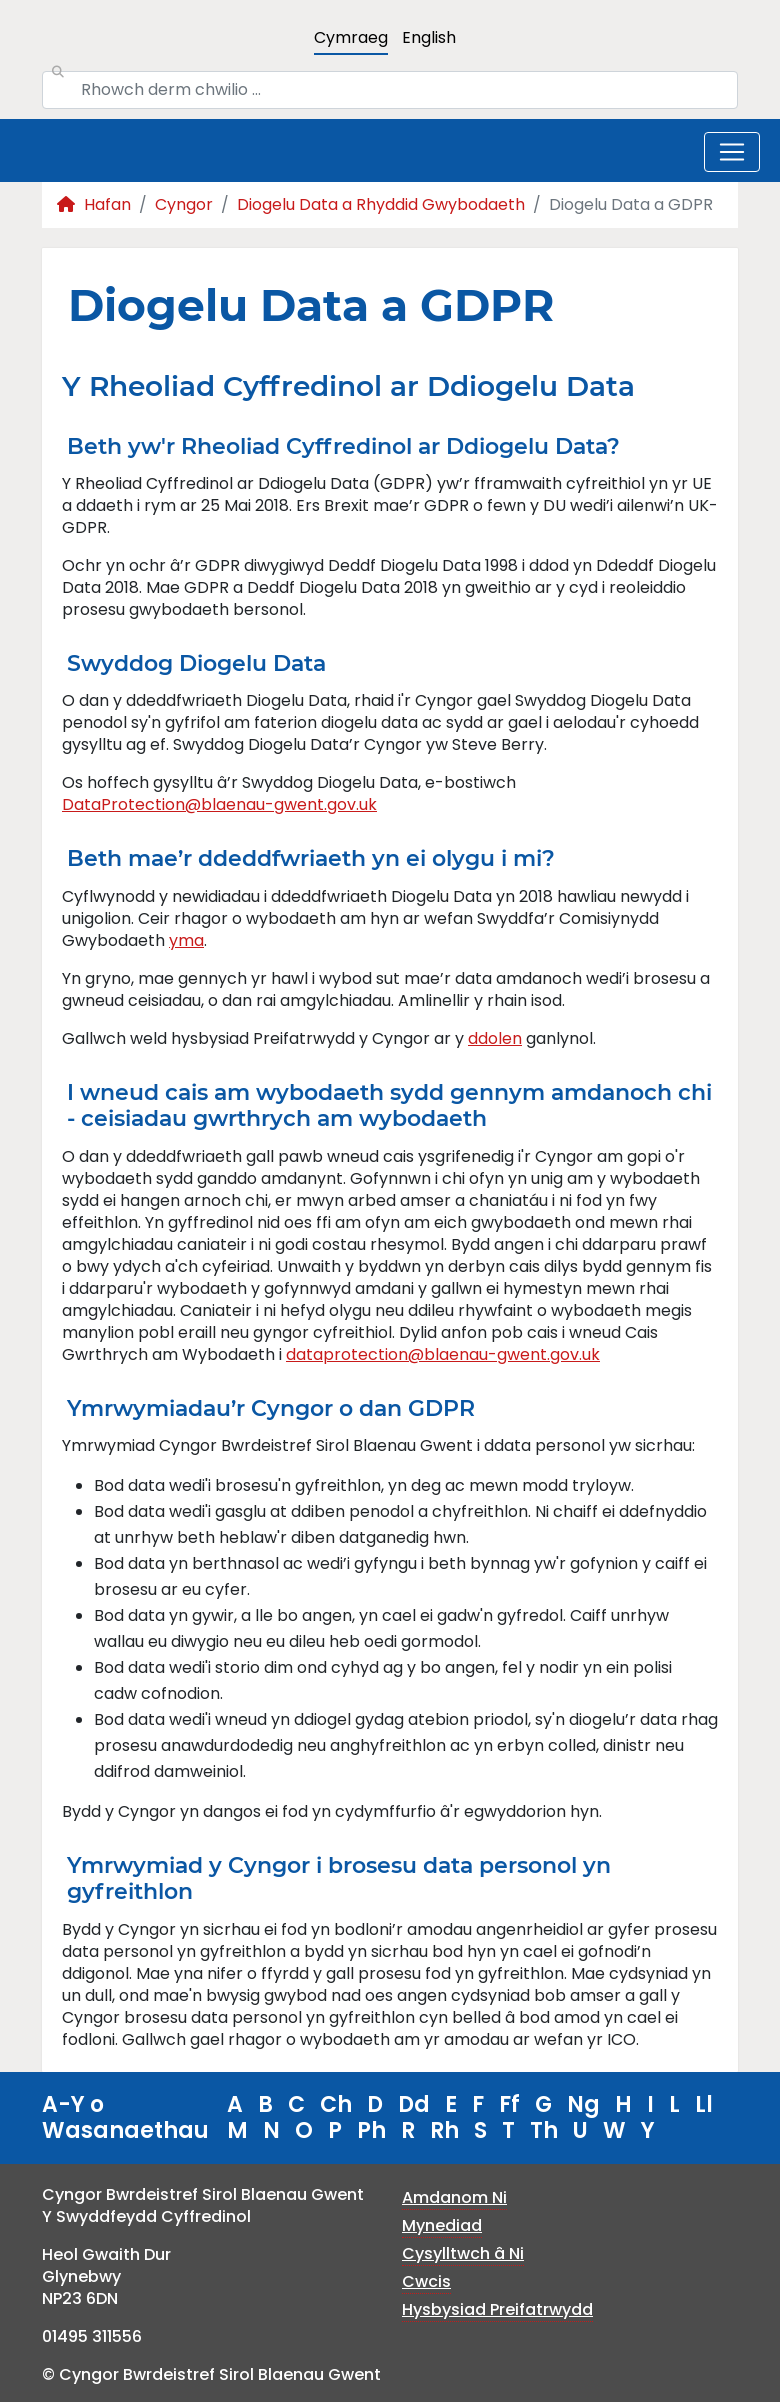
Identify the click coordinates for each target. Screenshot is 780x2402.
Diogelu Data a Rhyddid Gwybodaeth (381, 204)
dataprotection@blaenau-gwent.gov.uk (443, 1354)
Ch (336, 2104)
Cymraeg (351, 37)
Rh (444, 2130)
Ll (704, 2104)
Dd (414, 2104)
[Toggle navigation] (732, 152)
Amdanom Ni (454, 2197)
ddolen (495, 1038)
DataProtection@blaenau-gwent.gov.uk (219, 804)
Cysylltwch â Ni (463, 2253)
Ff (509, 2104)
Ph (371, 2130)
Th (544, 2130)
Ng (583, 2104)
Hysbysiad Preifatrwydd (497, 2309)
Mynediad (442, 2225)
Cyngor (184, 204)
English (429, 37)
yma (186, 940)
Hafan (94, 204)
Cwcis (426, 2281)
